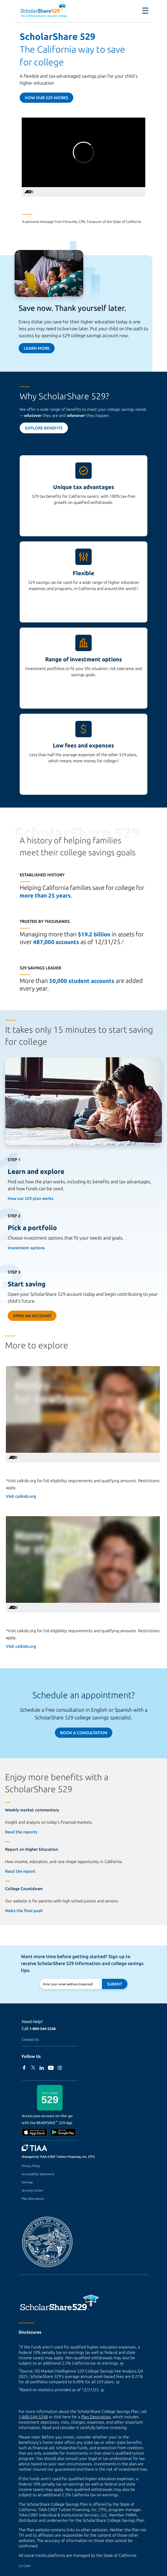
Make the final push (24, 1910)
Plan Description (33, 2198)
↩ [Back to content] (122, 2363)
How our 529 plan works (30, 1198)
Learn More (37, 348)
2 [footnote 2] (118, 759)
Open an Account (32, 1315)
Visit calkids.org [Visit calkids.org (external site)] (21, 1496)
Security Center (32, 2190)
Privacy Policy (31, 2166)
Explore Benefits (44, 428)
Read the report (20, 1871)
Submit (114, 1984)
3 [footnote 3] (123, 940)
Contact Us (30, 2039)
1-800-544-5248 (42, 2029)
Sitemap (27, 2182)
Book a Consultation (83, 1732)
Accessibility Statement (38, 2174)
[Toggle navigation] (145, 10)
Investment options (26, 1247)
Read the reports (21, 1832)
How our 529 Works (46, 97)
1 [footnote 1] (137, 587)
